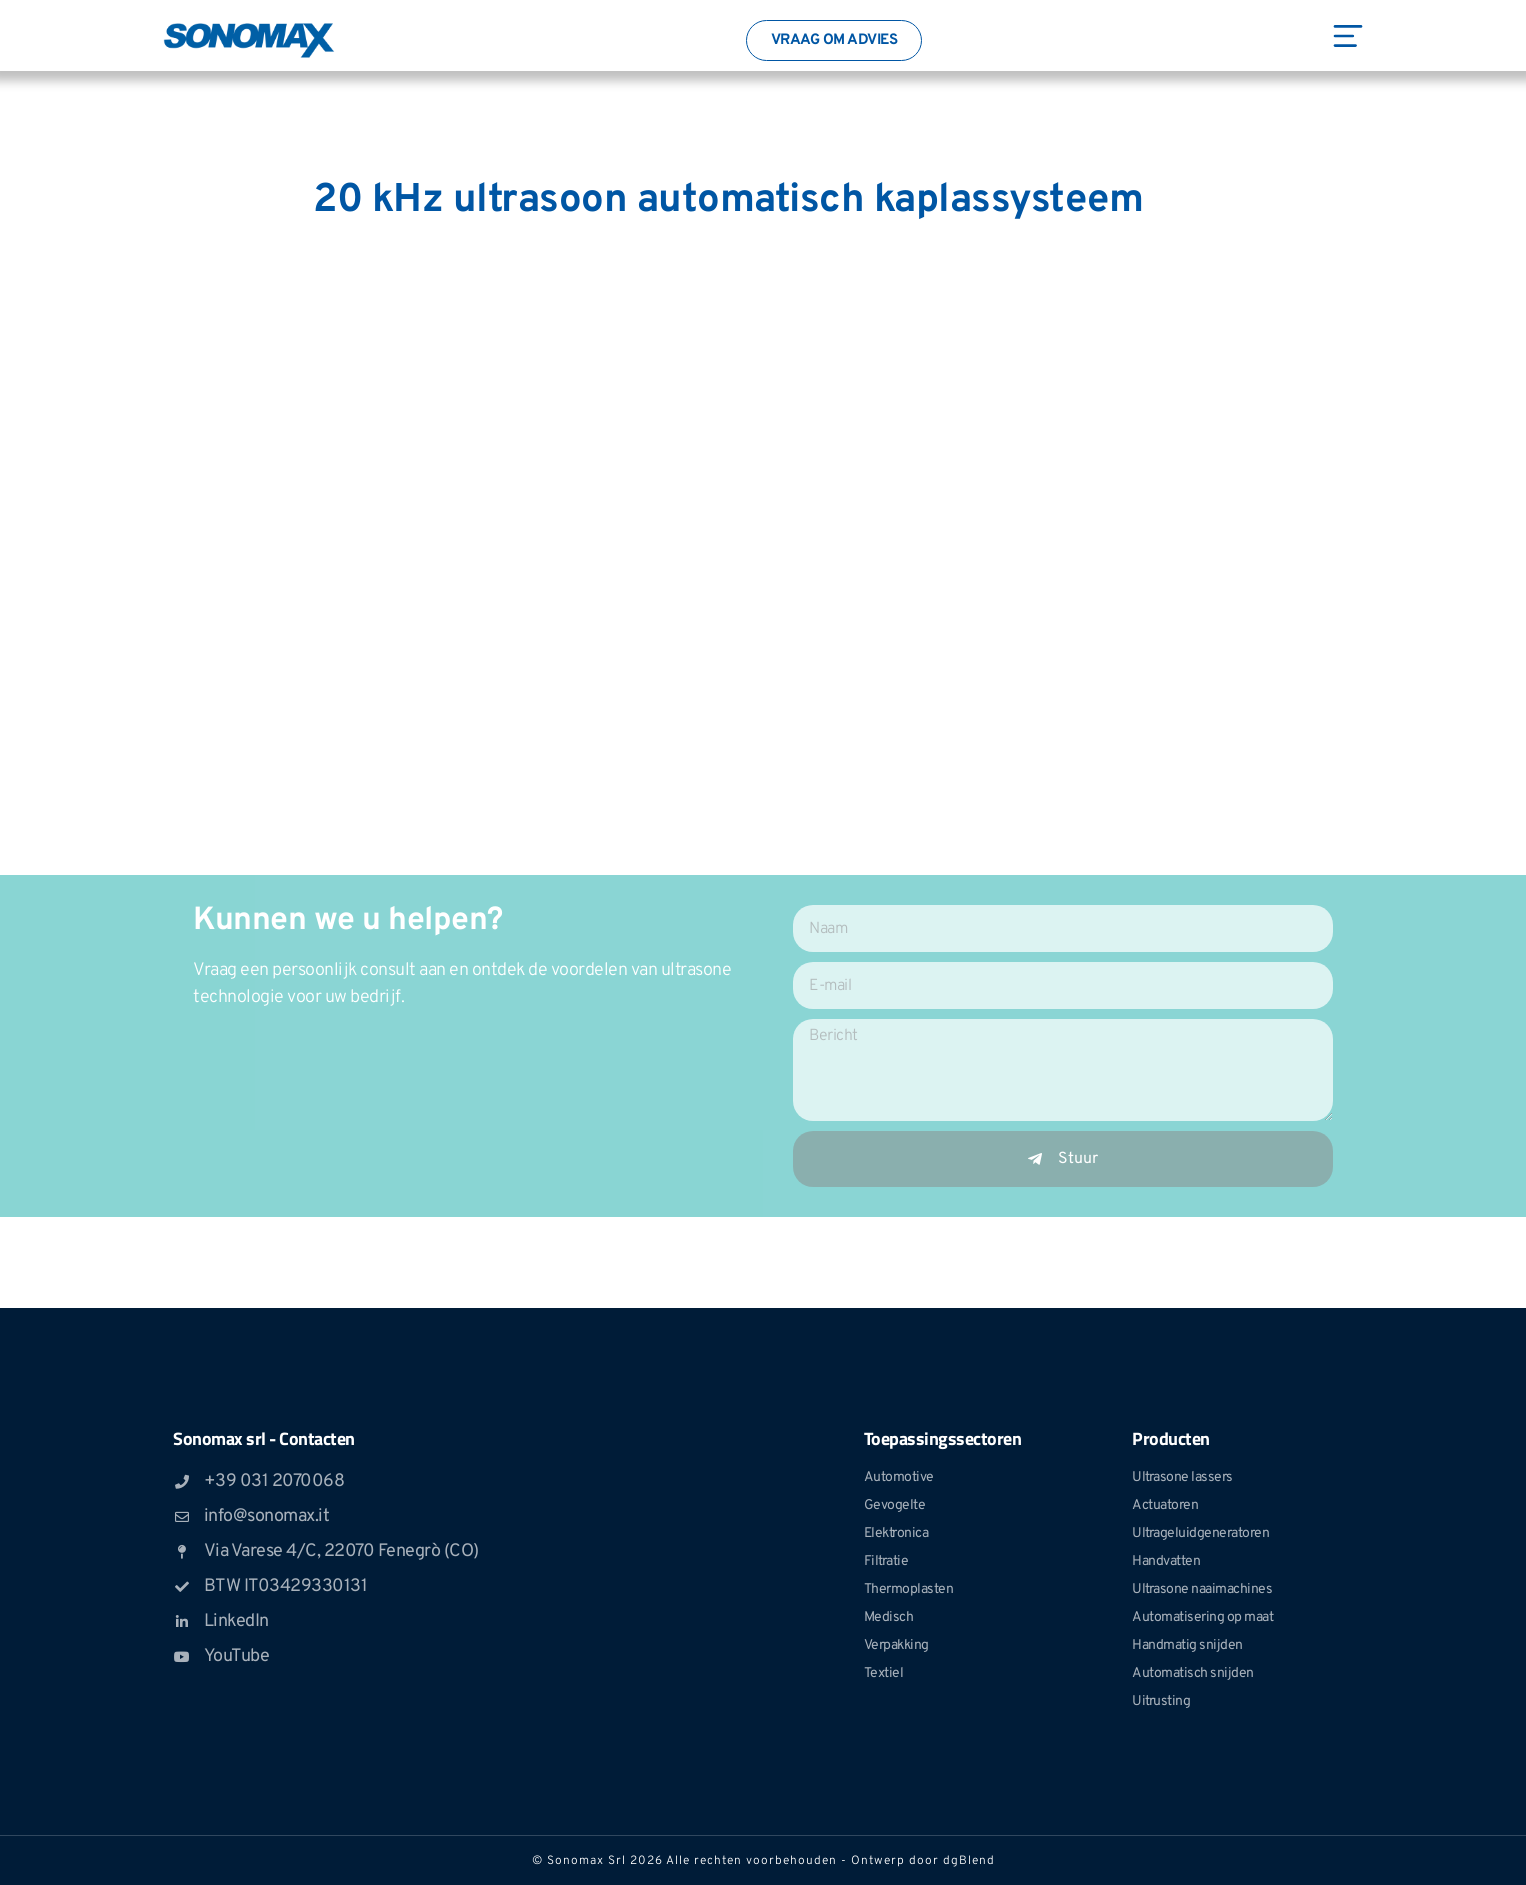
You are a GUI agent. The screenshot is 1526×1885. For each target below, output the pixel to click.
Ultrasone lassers (1182, 1477)
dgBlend (969, 1861)
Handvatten (1166, 1561)
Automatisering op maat (1202, 1617)
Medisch (889, 1617)
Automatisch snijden (1193, 1673)
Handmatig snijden (1187, 1645)
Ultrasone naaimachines (1202, 1589)
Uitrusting (1161, 1701)
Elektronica (896, 1533)
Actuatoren (1165, 1505)
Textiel (884, 1673)
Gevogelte (895, 1505)
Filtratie (886, 1561)
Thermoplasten (909, 1589)
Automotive (899, 1477)
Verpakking (896, 1645)
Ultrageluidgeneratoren (1200, 1533)
